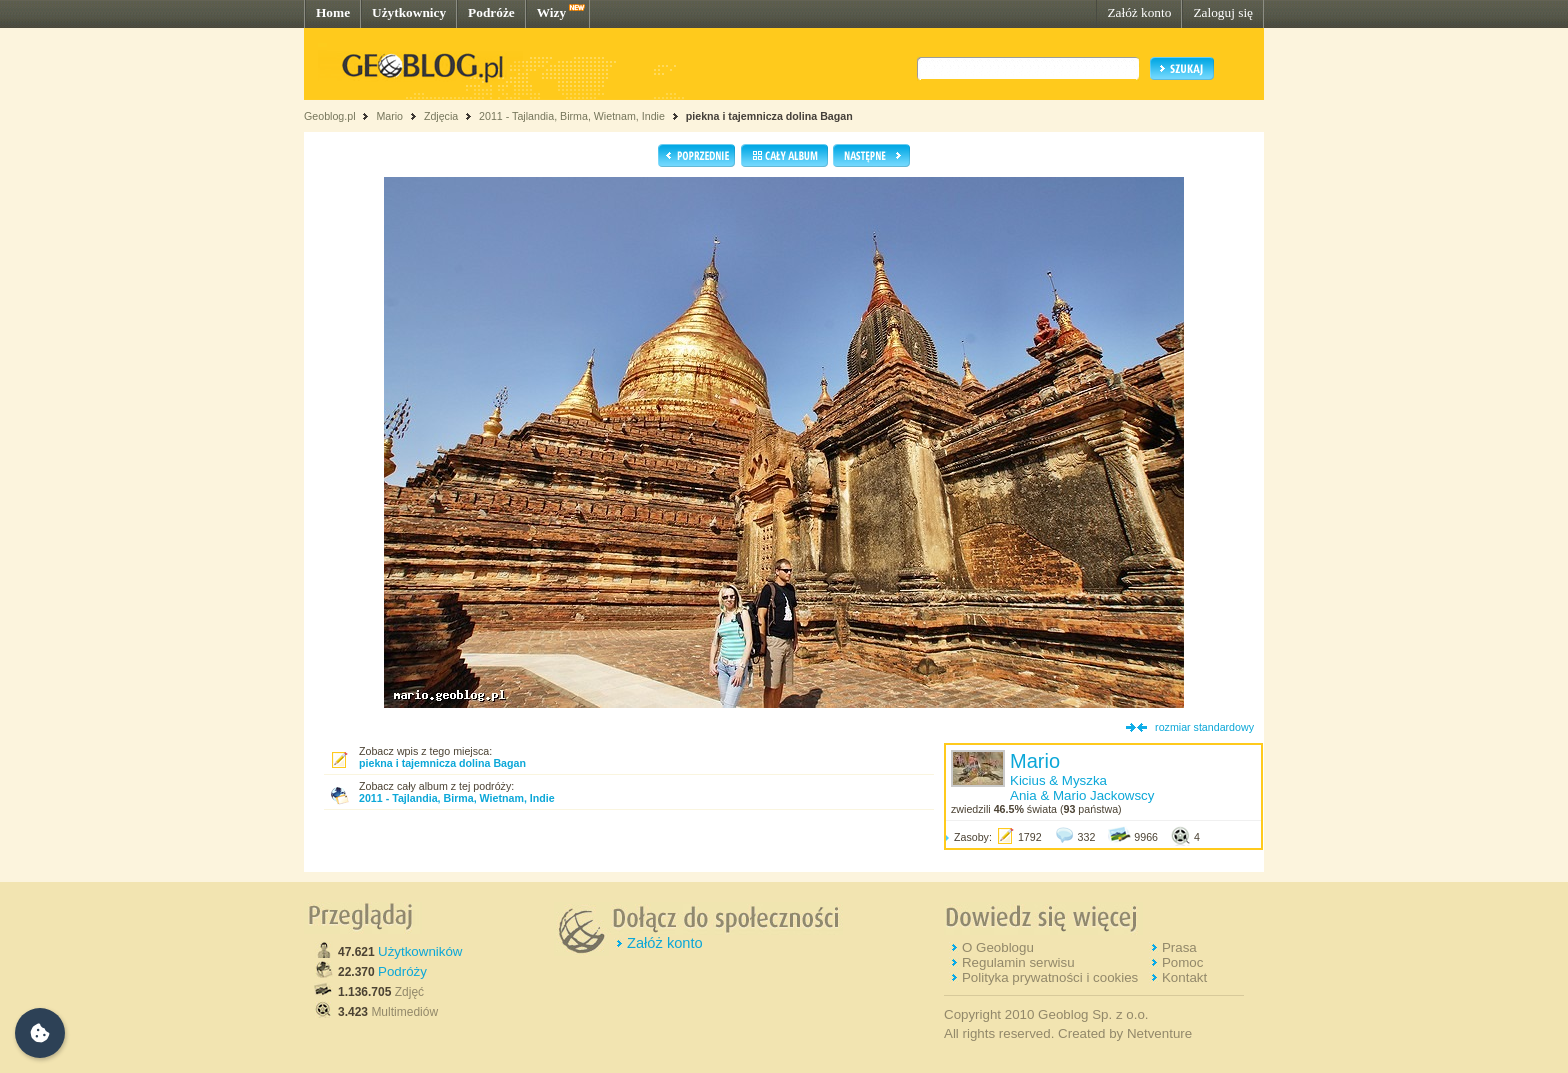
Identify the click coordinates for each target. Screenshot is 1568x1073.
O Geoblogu (998, 947)
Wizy (551, 12)
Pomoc (1182, 962)
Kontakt (1184, 977)
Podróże (491, 12)
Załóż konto (1139, 12)
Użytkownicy (409, 12)
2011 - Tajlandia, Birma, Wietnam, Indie (572, 116)
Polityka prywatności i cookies (1050, 977)
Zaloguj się (1223, 12)
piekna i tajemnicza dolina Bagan (769, 116)
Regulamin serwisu (1018, 962)
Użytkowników (420, 951)
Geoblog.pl (330, 116)
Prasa (1179, 947)
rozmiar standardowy (1204, 727)
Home (333, 12)
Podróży (402, 971)
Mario (389, 116)
